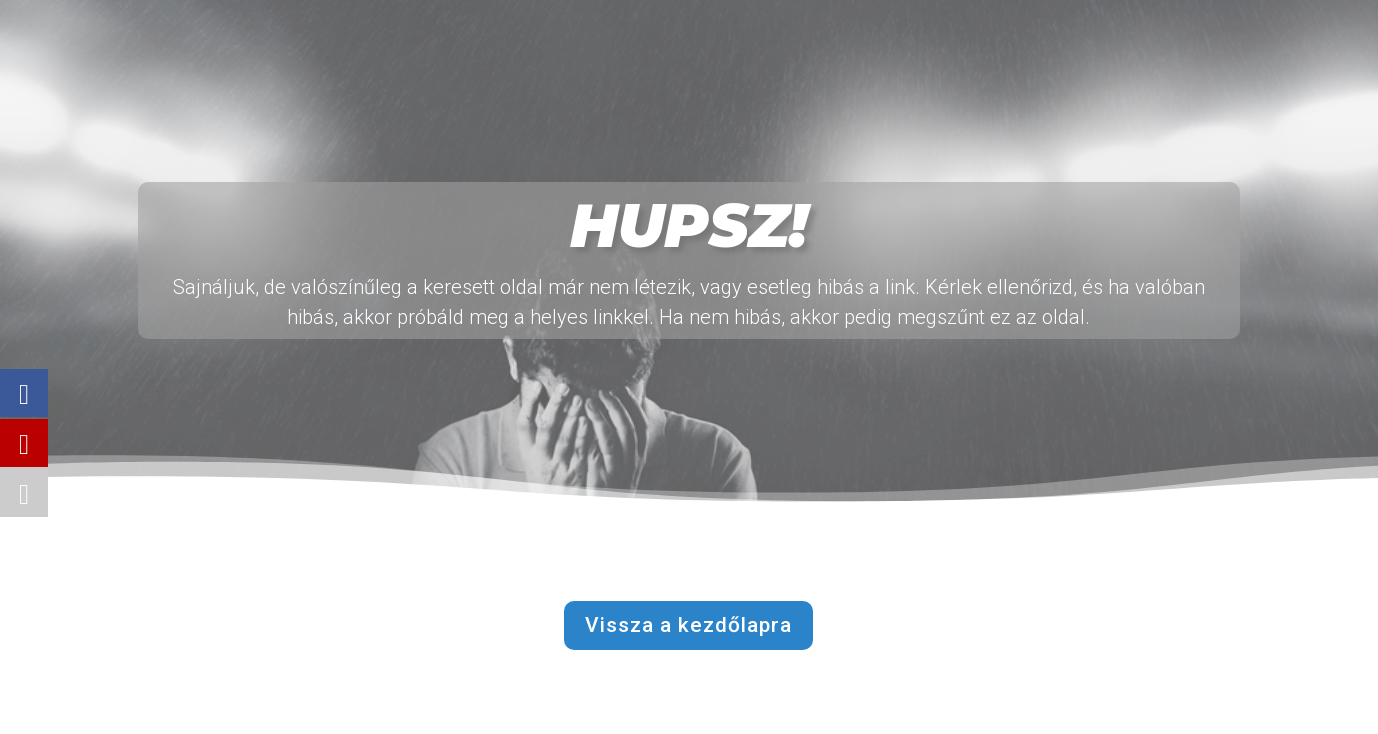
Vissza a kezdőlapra (688, 625)
